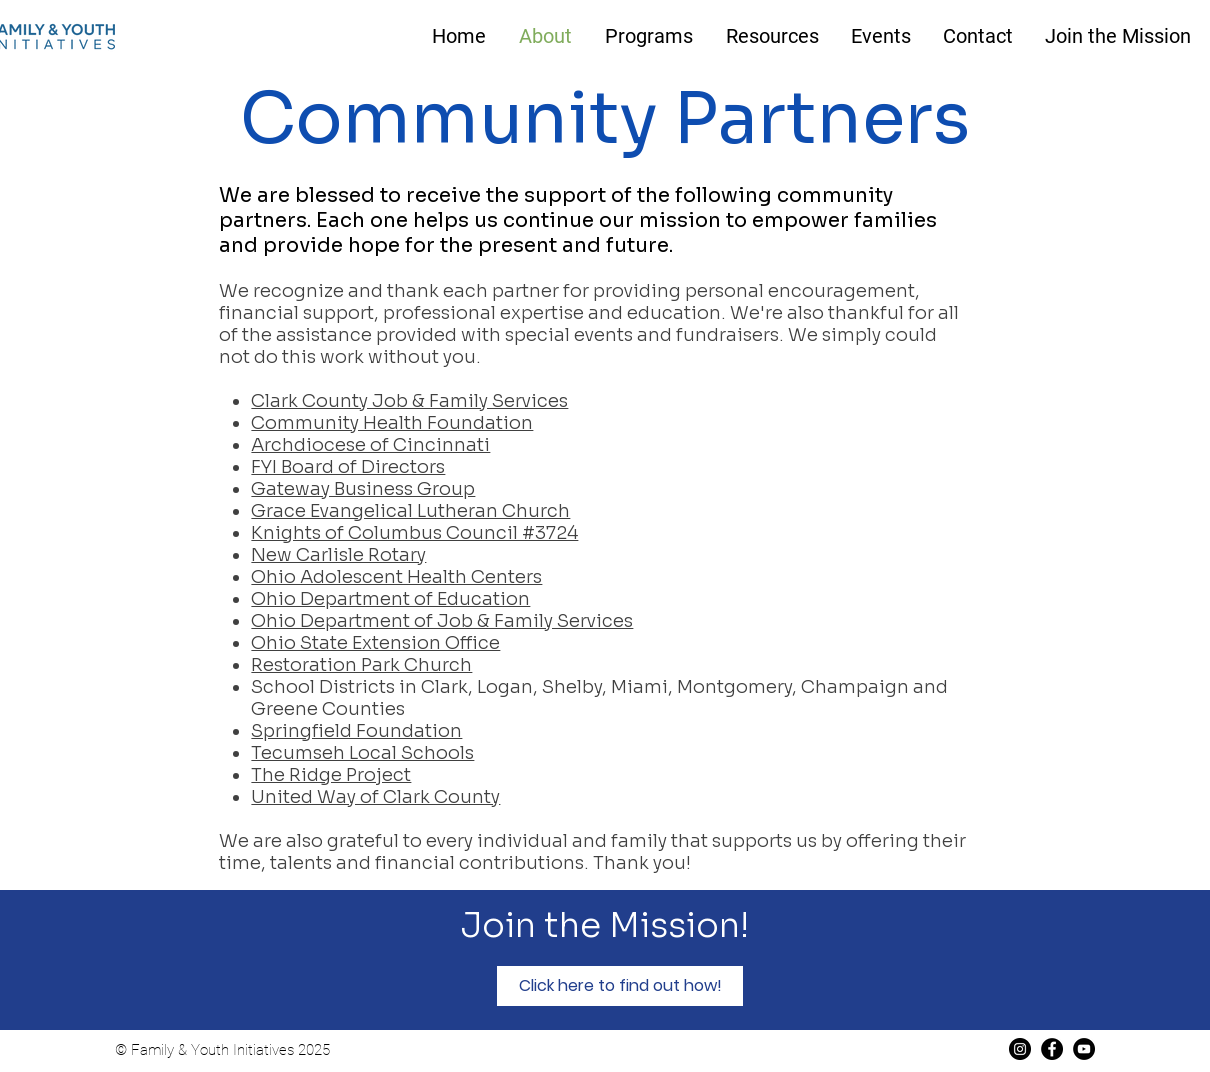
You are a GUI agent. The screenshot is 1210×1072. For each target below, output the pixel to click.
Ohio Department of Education (390, 599)
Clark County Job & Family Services (409, 401)
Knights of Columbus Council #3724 (414, 533)
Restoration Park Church (361, 665)
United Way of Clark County (375, 797)
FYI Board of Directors (348, 467)
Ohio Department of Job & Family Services (442, 621)
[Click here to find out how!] (620, 986)
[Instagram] (1020, 1049)
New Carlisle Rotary (338, 555)
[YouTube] (1084, 1049)
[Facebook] (1052, 1049)
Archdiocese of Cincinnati (370, 445)
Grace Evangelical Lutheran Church (410, 511)
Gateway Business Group (363, 489)
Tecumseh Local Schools (362, 753)
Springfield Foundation (356, 731)
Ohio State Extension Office (375, 643)
